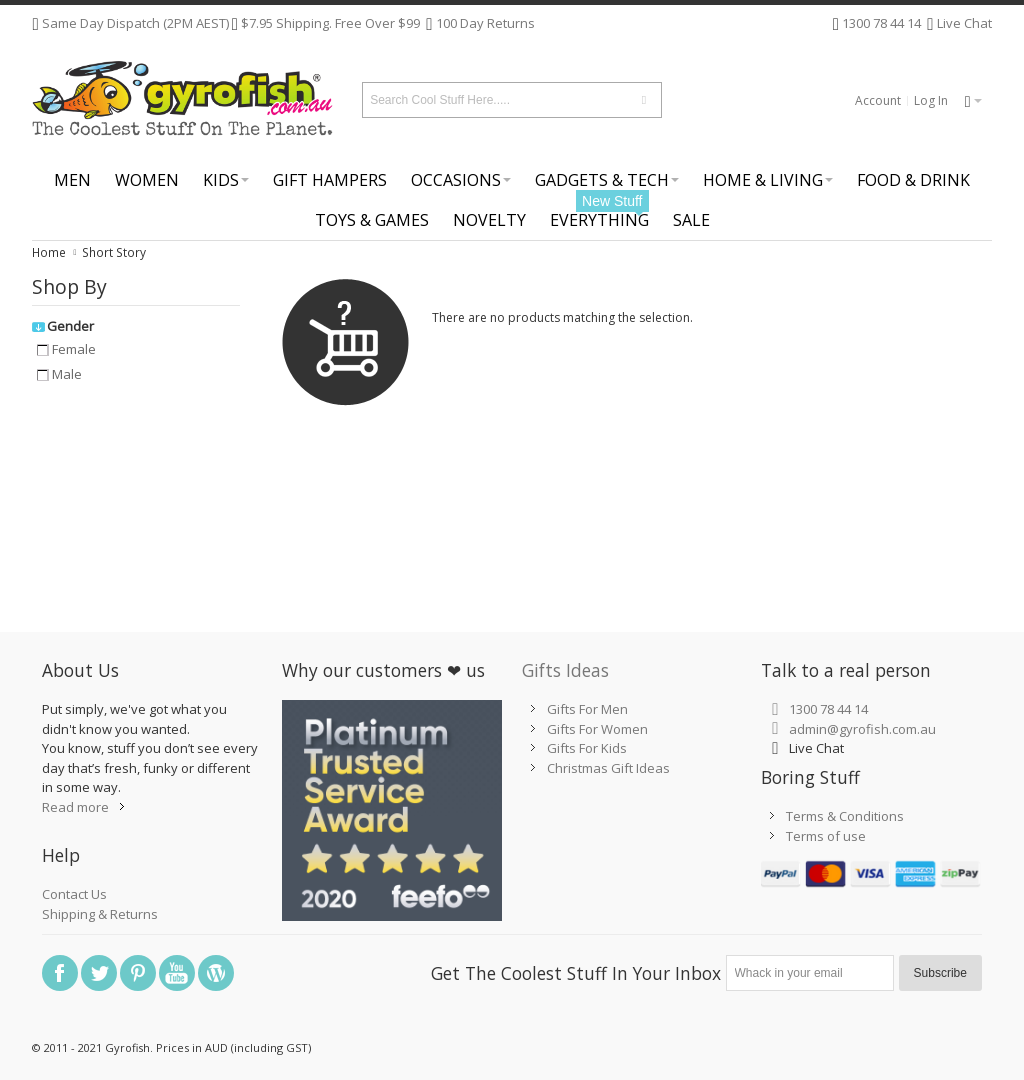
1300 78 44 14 (881, 23)
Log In (931, 100)
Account (878, 100)
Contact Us (74, 894)
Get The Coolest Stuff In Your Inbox (576, 973)
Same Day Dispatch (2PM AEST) (134, 23)
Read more (75, 807)
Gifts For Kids (587, 748)
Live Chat (963, 23)
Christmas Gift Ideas (608, 768)
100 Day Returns (485, 23)
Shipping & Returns (100, 914)
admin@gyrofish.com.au (862, 729)
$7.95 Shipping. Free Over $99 (330, 23)
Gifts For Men (587, 709)
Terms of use (826, 836)
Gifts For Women (597, 729)
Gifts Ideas (565, 670)
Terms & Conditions (845, 816)
